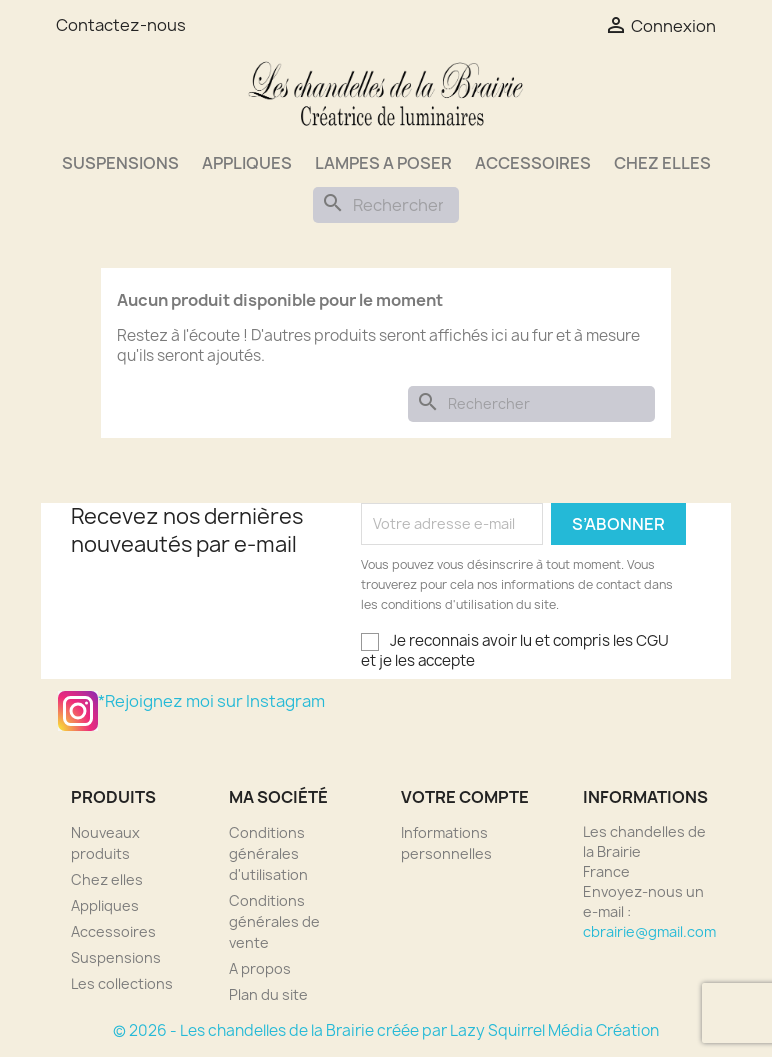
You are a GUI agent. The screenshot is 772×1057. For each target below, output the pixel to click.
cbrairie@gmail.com (649, 931)
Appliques (247, 163)
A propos (260, 968)
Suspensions (120, 163)
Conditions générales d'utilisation (268, 853)
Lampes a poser (383, 163)
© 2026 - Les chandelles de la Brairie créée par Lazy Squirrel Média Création (386, 1030)
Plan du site (268, 994)
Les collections (122, 983)
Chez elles (662, 163)
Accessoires (533, 163)
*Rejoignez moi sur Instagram (78, 711)
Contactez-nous (121, 25)
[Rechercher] (386, 205)
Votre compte (465, 797)
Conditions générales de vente (274, 921)
